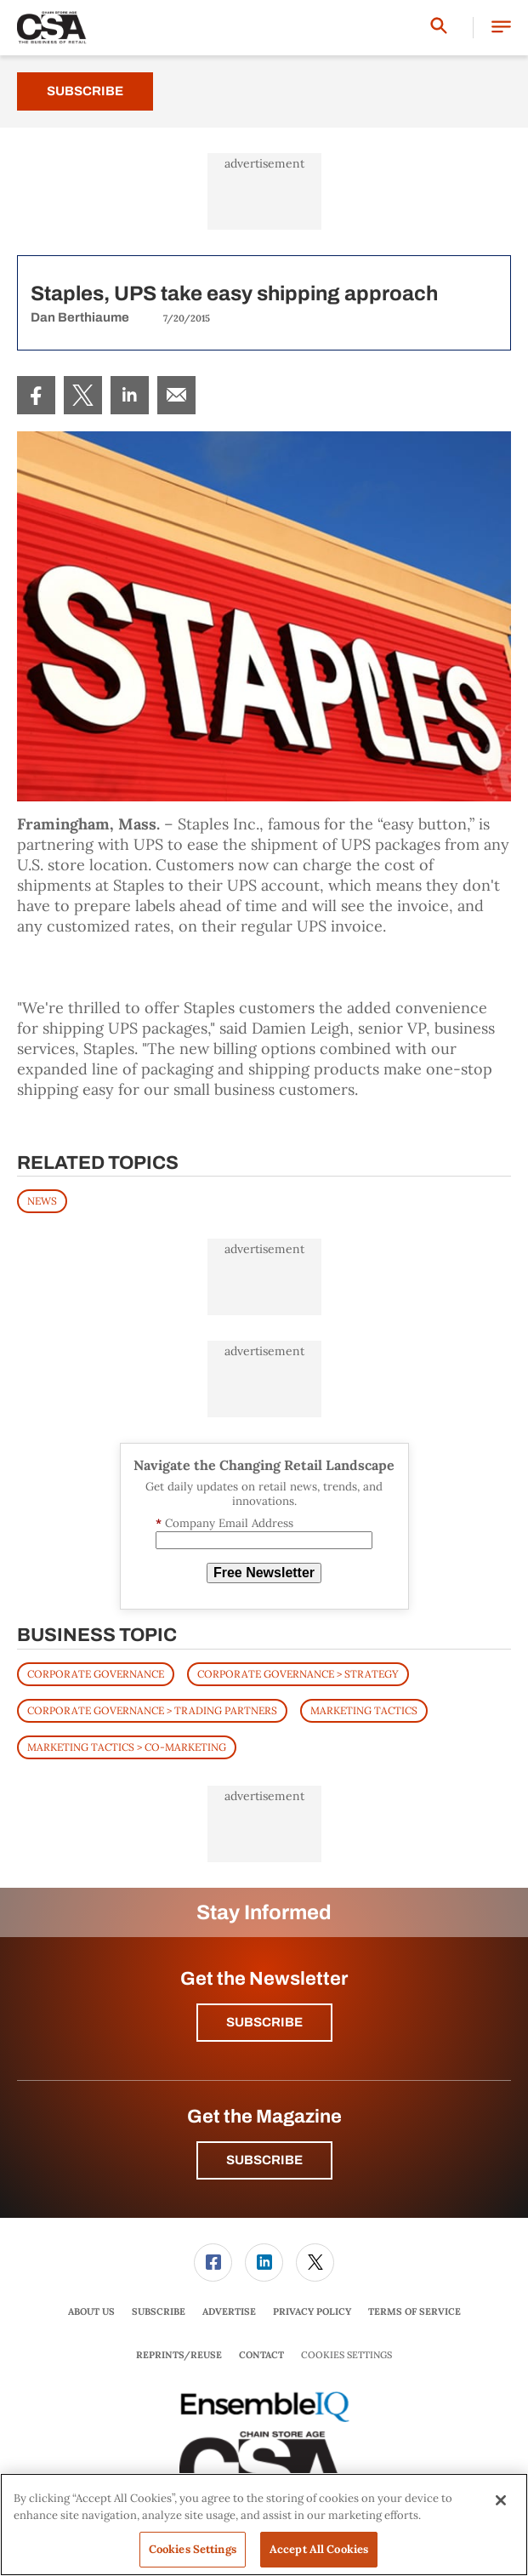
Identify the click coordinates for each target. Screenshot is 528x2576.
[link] (36, 395)
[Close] (500, 2500)
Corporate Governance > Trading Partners (152, 1710)
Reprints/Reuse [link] (179, 2355)
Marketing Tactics (363, 1710)
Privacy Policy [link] (312, 2311)
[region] (264, 2524)
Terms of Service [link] (414, 2311)
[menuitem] (36, 395)
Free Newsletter (264, 1572)
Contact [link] (261, 2355)
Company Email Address (224, 1523)
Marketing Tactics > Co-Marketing (126, 1747)
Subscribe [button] (264, 2022)
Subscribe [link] (158, 2311)
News (42, 1200)
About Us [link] (91, 2311)
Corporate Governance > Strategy (298, 1673)
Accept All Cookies (319, 2549)
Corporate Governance (95, 1673)
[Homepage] (52, 28)
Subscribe (85, 91)
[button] (501, 27)
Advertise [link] (229, 2311)
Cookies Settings (346, 2355)
